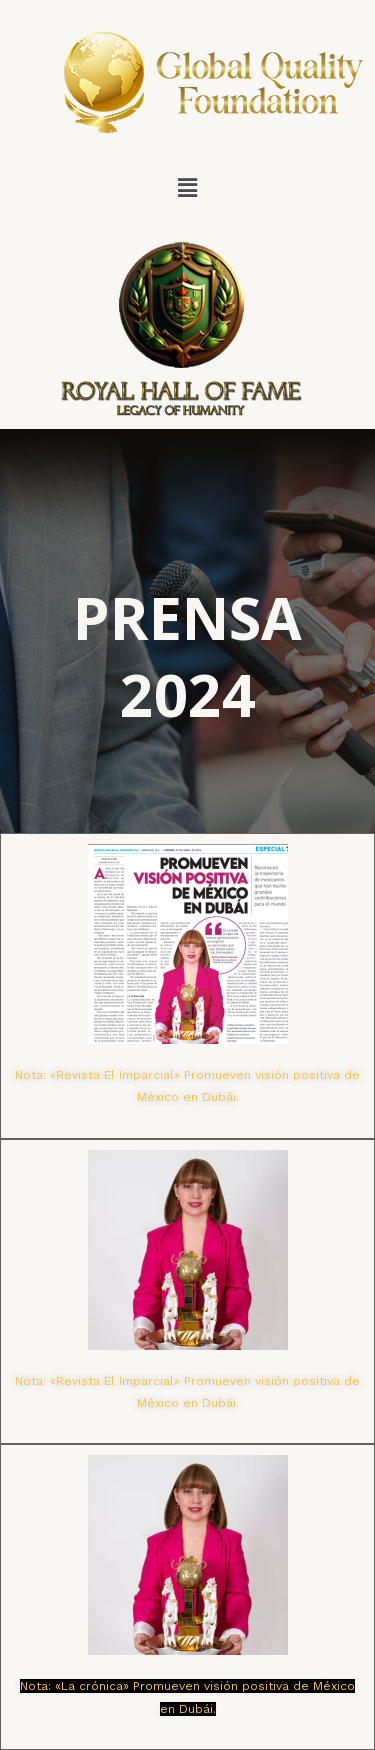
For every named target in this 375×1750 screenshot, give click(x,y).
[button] (187, 188)
